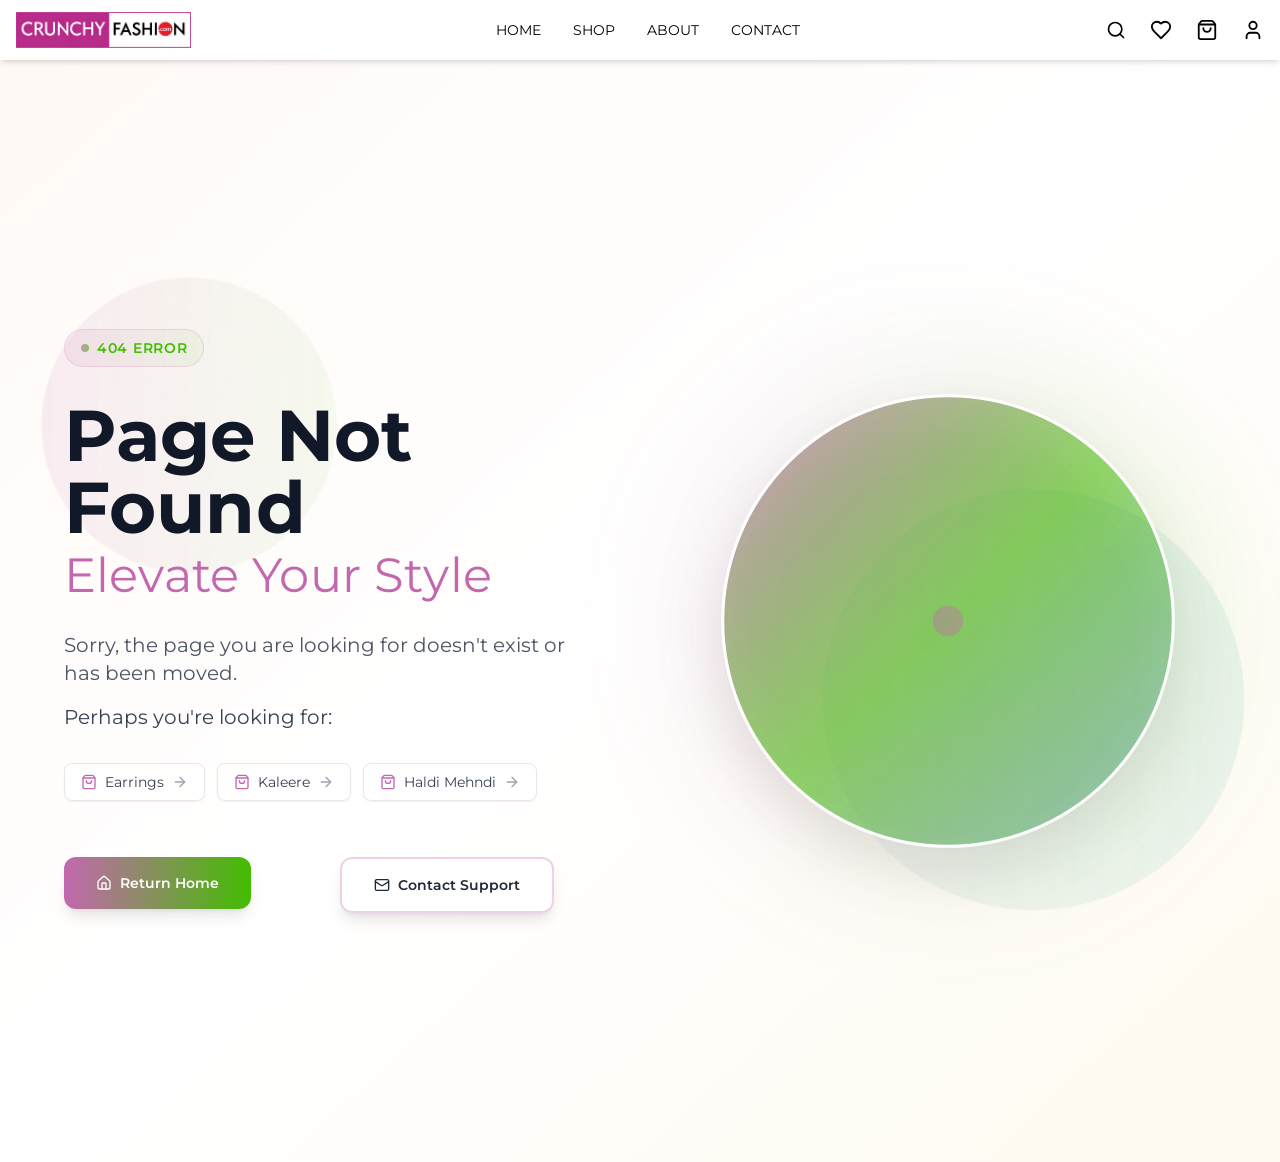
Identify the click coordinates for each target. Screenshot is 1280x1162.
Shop (594, 30)
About (673, 30)
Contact (765, 30)
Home (518, 30)
